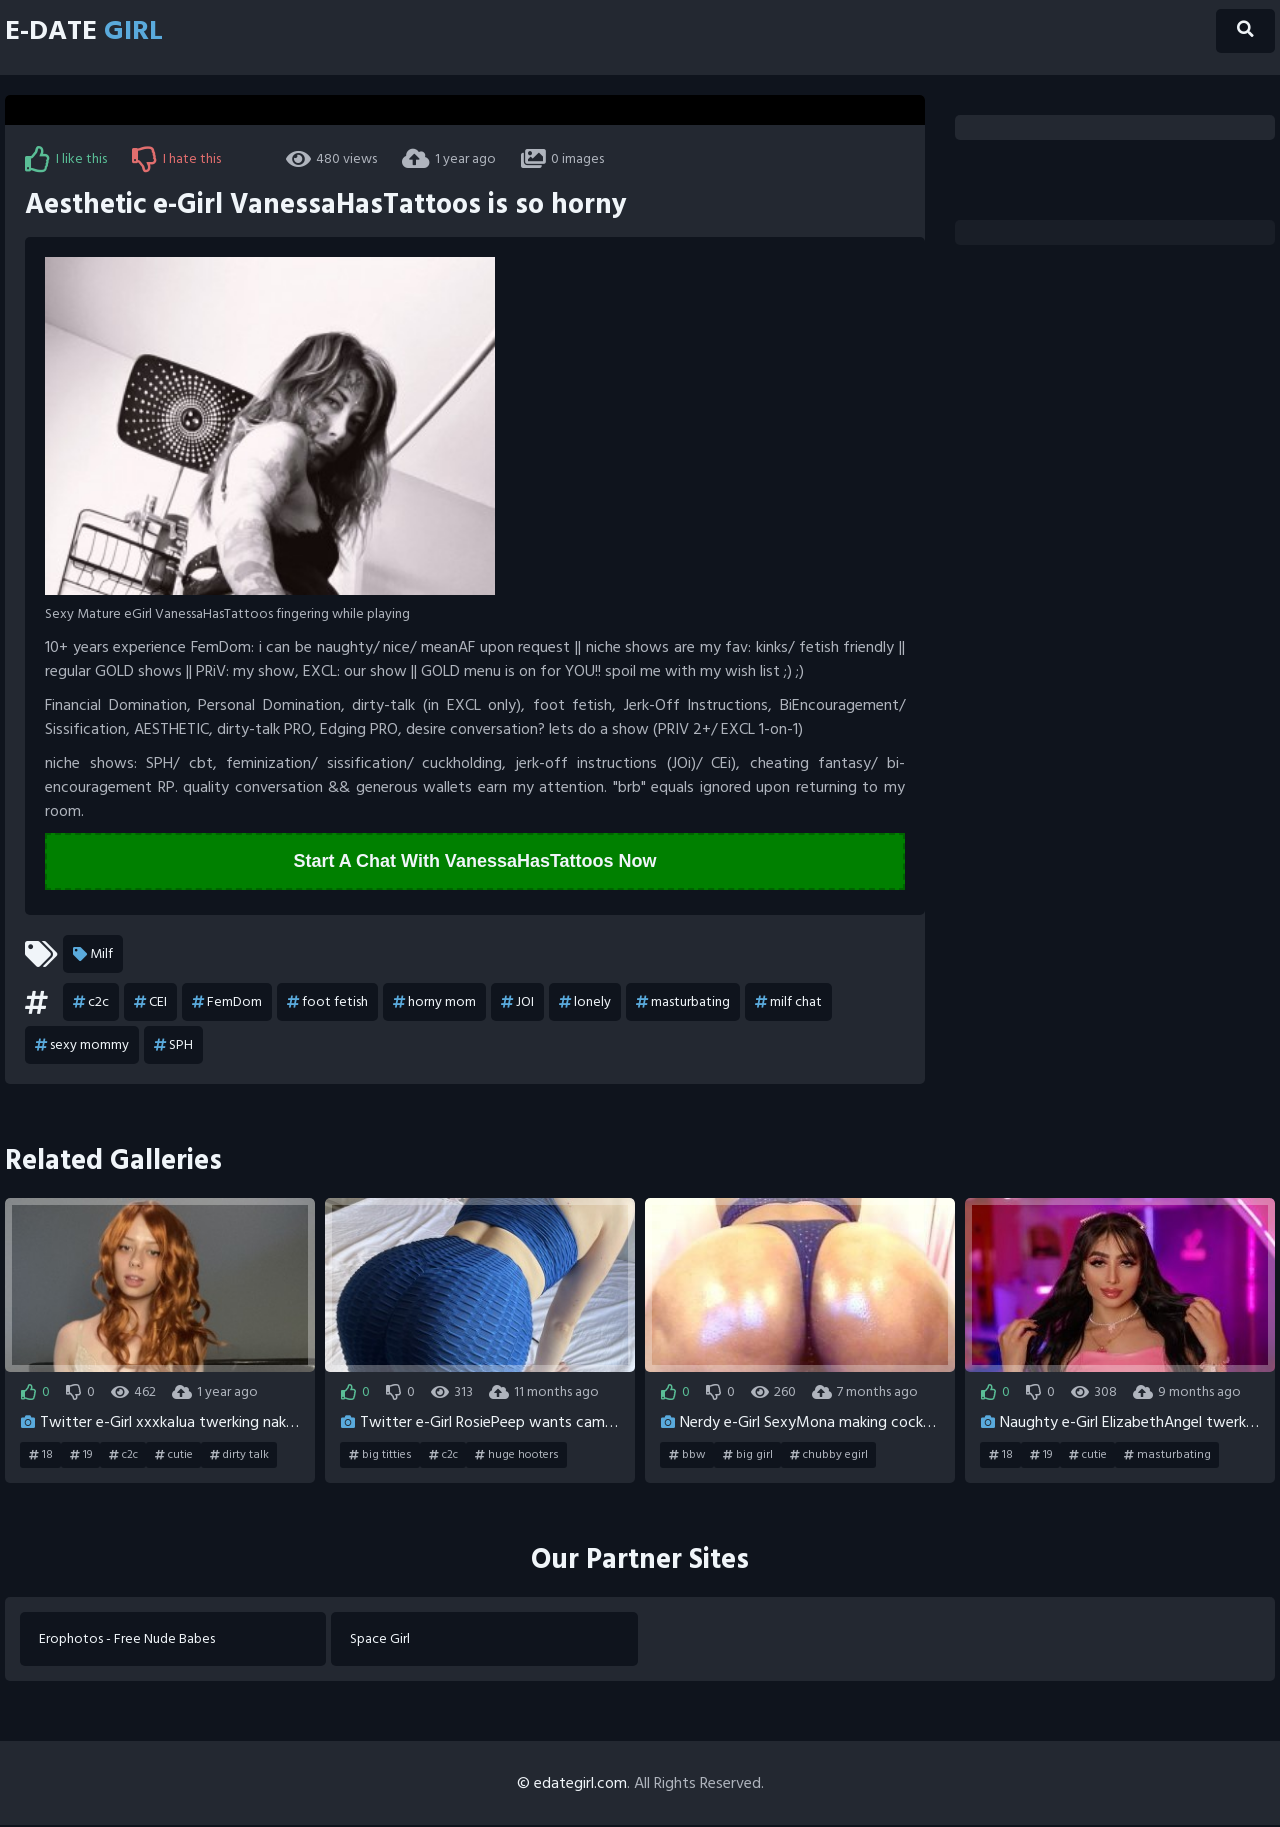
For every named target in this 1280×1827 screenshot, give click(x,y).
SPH (173, 1046)
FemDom (227, 1003)
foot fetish (327, 1003)
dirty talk (239, 1456)
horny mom (434, 1003)
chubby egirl (829, 1456)
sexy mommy (82, 1046)
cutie (174, 1456)
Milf (93, 955)
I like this (66, 159)
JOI (517, 1003)
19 (81, 1456)
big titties (380, 1456)
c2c (91, 1003)
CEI (150, 1003)
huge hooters (517, 1456)
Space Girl (381, 1640)
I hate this (176, 159)
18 (41, 1456)
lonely (585, 1003)
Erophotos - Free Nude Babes (128, 1640)
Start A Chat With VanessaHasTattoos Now (474, 862)
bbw (687, 1456)
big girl (748, 1456)
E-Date (91, 32)
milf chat (788, 1003)
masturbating (683, 1003)
